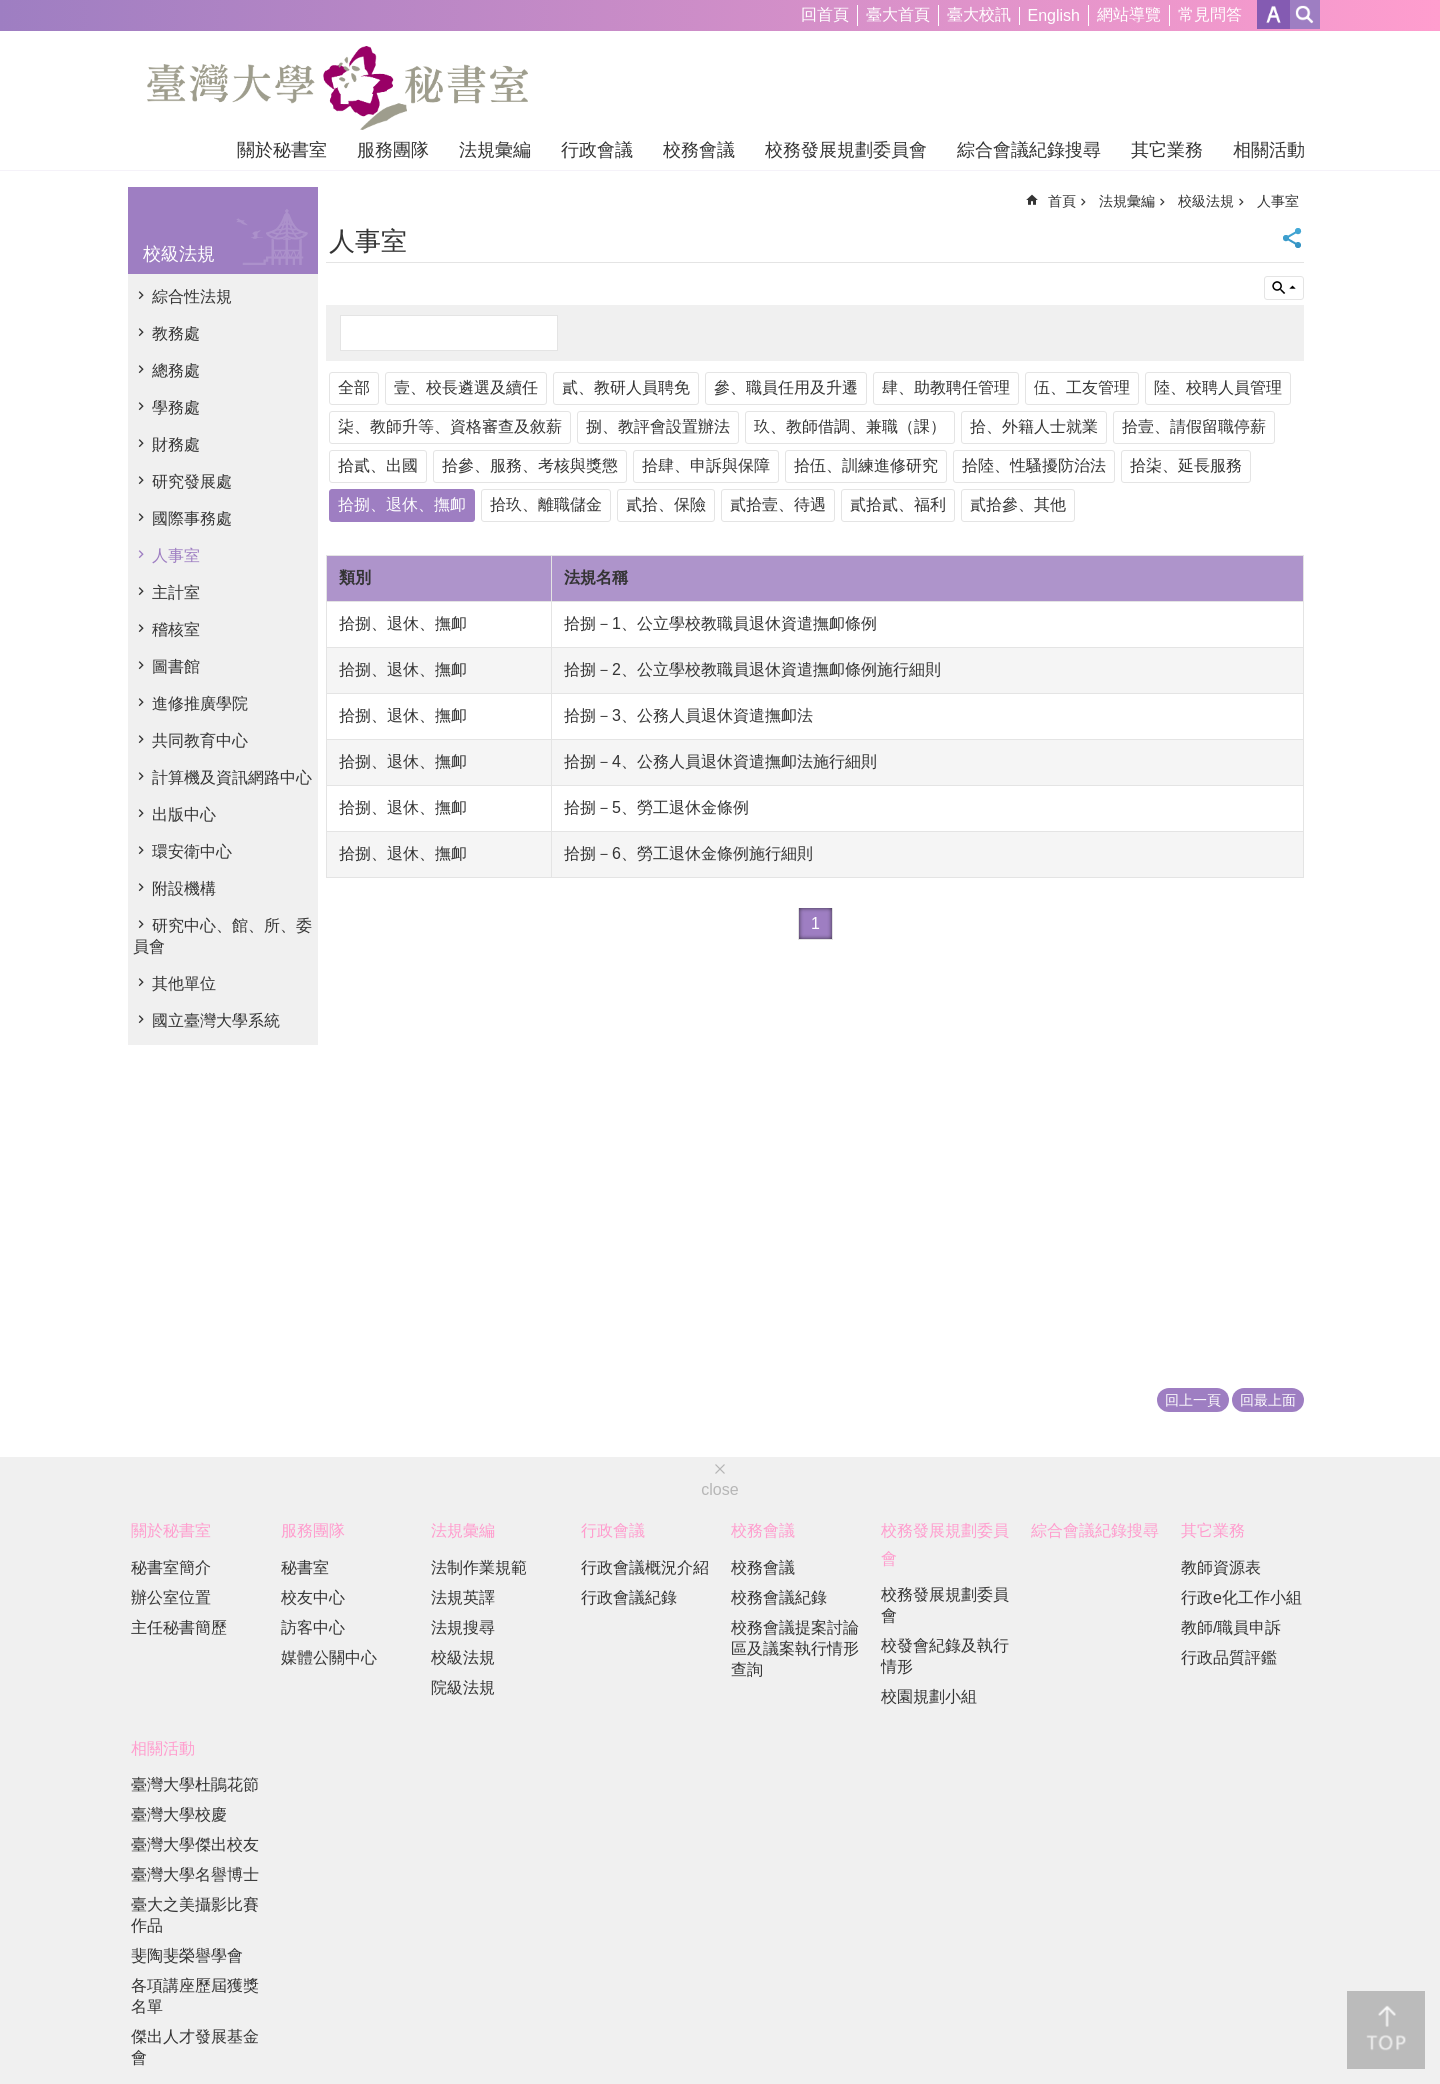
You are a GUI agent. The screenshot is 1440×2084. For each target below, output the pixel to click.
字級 (1273, 14)
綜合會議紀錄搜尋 (1029, 150)
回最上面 (1268, 1400)
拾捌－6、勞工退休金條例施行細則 (688, 853)
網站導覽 (1129, 14)
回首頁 (825, 14)
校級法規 (179, 254)
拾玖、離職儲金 (546, 504)
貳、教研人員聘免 (626, 387)
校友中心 (313, 1597)
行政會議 (597, 150)
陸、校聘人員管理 (1218, 387)
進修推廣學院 (200, 703)
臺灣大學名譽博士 (195, 1874)
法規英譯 (463, 1597)
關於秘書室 (282, 150)
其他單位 (184, 983)
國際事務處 (192, 518)
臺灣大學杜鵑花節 (195, 1784)
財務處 (176, 444)
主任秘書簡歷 (179, 1627)
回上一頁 (1193, 1400)
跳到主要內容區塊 (10, 10)
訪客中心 (313, 1627)
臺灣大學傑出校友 (195, 1844)
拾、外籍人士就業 (1034, 426)
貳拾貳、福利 (898, 504)
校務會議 (699, 150)
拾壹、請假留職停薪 (1194, 426)
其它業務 (1167, 150)
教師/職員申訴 (1231, 1627)
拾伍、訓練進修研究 (866, 465)
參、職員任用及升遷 (786, 387)
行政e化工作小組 (1241, 1597)
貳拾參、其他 (1018, 504)
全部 (354, 387)
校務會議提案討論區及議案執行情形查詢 (795, 1648)
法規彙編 (495, 150)
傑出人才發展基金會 (195, 2047)
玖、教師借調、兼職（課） (850, 426)
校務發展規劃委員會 (846, 150)
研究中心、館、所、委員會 (222, 936)
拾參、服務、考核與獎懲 (530, 465)
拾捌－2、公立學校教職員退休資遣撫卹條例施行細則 (752, 669)
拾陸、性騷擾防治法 (1034, 465)
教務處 (176, 333)
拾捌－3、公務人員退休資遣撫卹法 (688, 715)
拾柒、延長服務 (1186, 465)
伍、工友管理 (1082, 387)
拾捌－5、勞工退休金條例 (656, 807)
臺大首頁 (898, 14)
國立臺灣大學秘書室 (337, 88)
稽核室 (176, 629)
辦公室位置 (171, 1597)
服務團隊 (393, 150)
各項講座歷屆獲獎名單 (195, 1996)
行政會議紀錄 (629, 1597)
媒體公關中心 (329, 1657)
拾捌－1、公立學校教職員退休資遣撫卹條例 (720, 623)
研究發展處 (192, 481)
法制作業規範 (479, 1567)
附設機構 (184, 888)
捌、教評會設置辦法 (658, 426)
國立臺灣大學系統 (216, 1020)
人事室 (176, 555)
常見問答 (1210, 14)
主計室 (176, 592)
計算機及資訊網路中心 (232, 777)
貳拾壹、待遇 (778, 504)
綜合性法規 (192, 296)
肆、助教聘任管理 (946, 387)
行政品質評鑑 (1229, 1657)
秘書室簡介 (171, 1567)
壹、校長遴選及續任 (466, 387)
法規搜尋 (463, 1627)
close (719, 1489)
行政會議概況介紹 (645, 1567)
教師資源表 (1221, 1567)
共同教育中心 (200, 740)
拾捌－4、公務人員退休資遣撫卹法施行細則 (720, 761)
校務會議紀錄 (779, 1597)
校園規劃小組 (929, 1696)
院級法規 (463, 1687)
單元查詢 (1284, 288)
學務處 (176, 407)
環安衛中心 (192, 851)
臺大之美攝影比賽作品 (195, 1915)
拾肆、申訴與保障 (706, 465)
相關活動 (1269, 150)
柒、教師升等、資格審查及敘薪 (450, 426)
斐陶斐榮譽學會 (187, 1955)
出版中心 (184, 814)
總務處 (176, 370)
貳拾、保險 (666, 504)
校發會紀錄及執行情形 (945, 1656)
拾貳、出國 (378, 465)
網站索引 (1305, 14)
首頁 (1062, 201)
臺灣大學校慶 (179, 1814)
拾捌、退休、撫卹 (402, 504)
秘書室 (305, 1567)
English (1054, 15)
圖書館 (176, 666)
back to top (1386, 2030)
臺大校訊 (979, 14)
